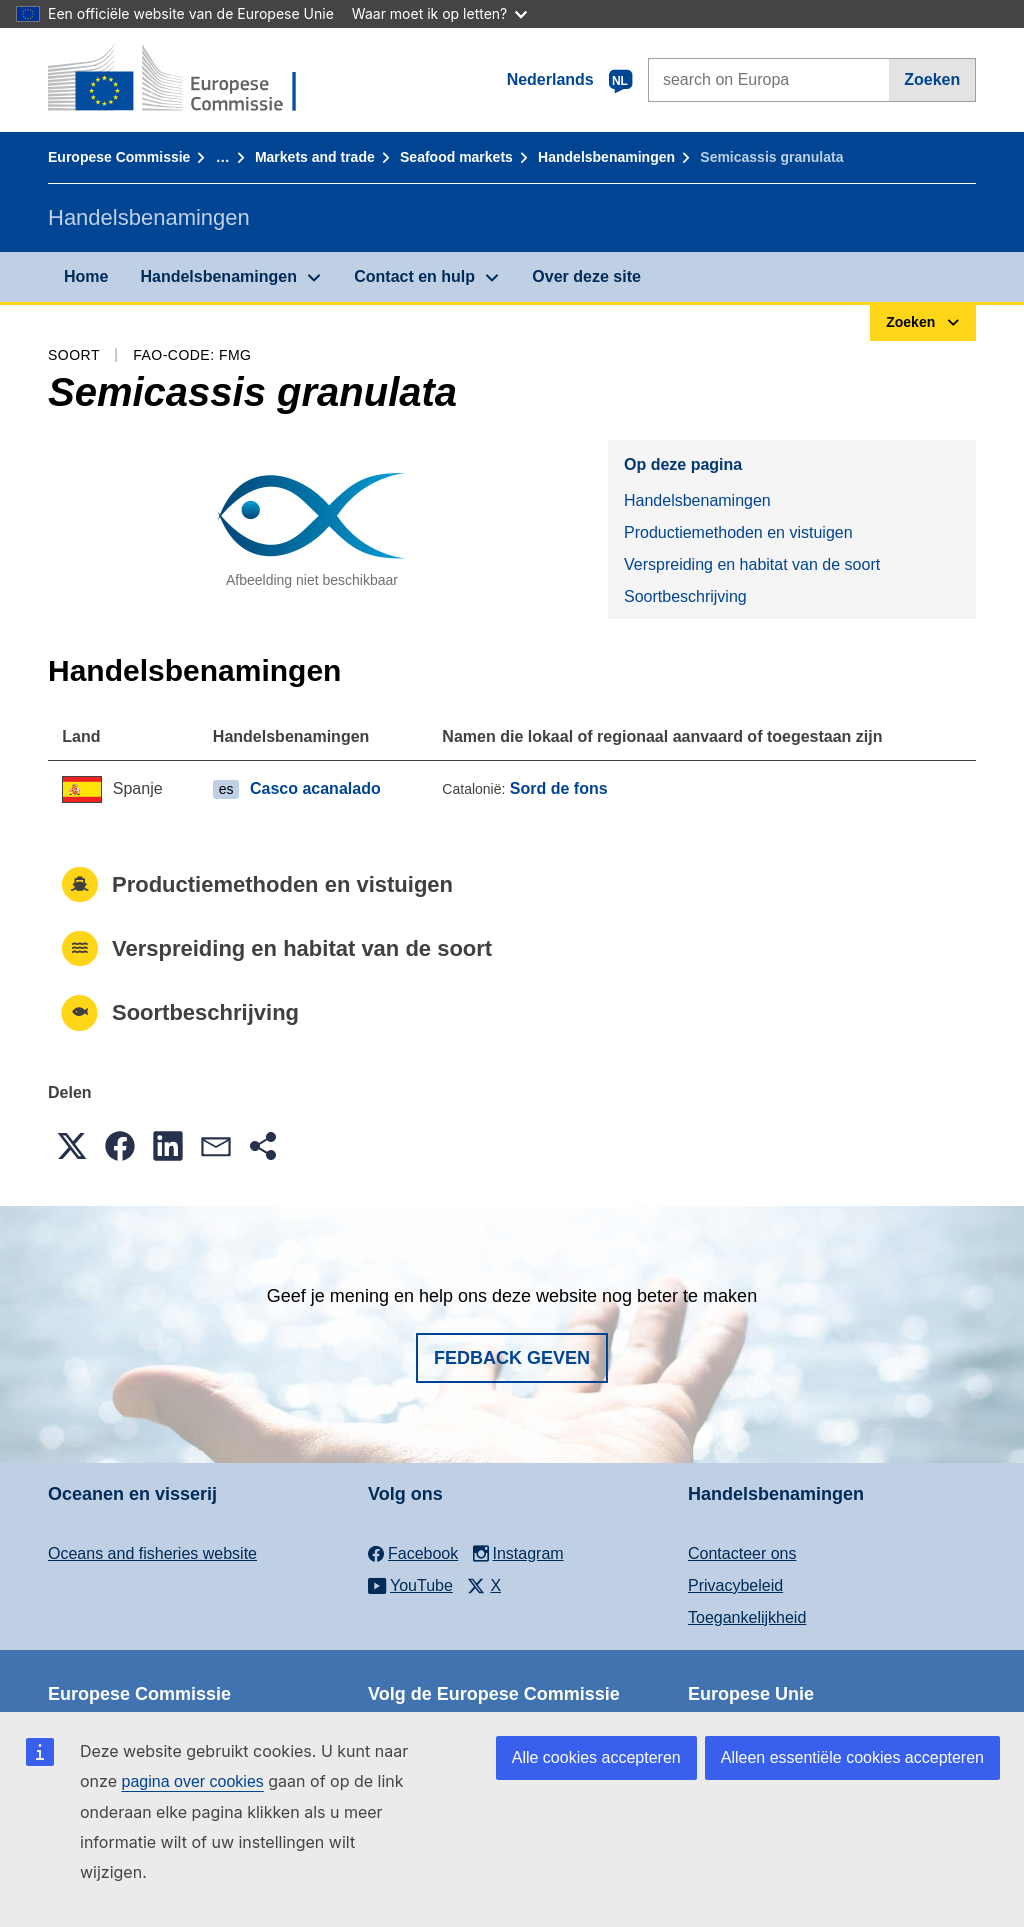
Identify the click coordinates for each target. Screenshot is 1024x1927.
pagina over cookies (192, 1781)
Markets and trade (315, 157)
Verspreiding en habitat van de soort (752, 564)
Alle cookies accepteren (596, 1757)
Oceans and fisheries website (152, 1553)
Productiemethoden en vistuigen (738, 532)
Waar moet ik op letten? (439, 13)
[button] (72, 1146)
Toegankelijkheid (747, 1617)
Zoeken (932, 79)
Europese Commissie (119, 157)
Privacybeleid (735, 1585)
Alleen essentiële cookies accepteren (852, 1757)
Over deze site (586, 276)
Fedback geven (512, 1358)
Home (86, 276)
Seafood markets (456, 157)
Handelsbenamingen (606, 157)
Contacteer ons (742, 1553)
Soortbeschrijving (685, 596)
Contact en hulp (414, 276)
